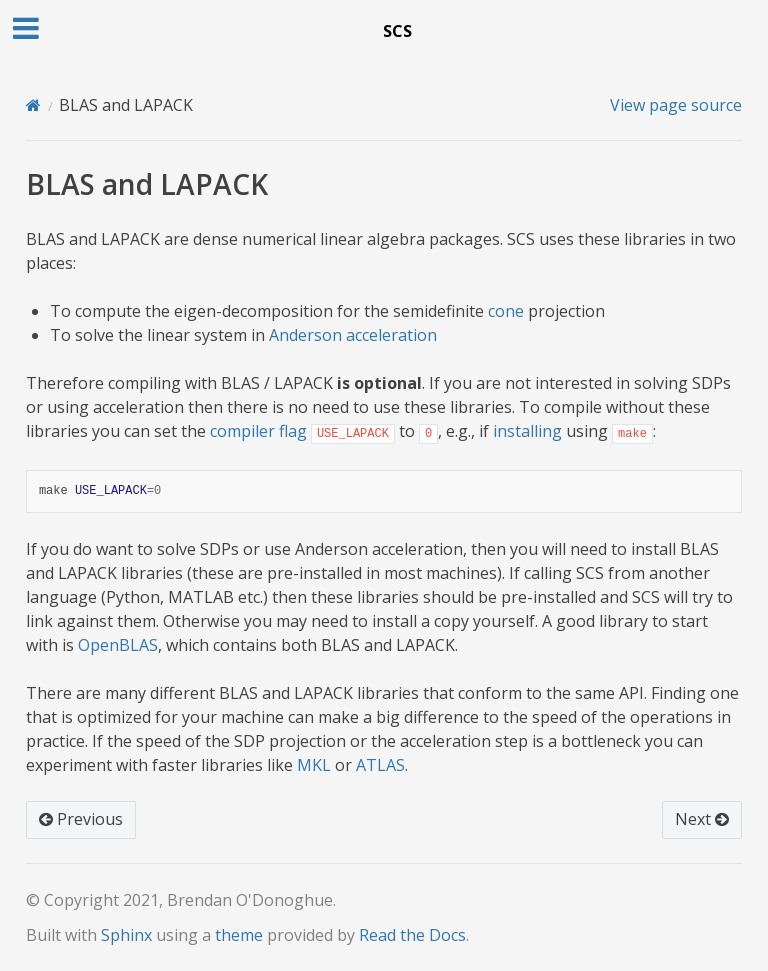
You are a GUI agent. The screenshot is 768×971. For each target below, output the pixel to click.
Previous (81, 819)
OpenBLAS (118, 645)
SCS (397, 31)
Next (702, 819)
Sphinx (126, 935)
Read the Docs (412, 935)
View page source (676, 105)
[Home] (33, 105)
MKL (314, 765)
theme (239, 935)
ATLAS (380, 765)
